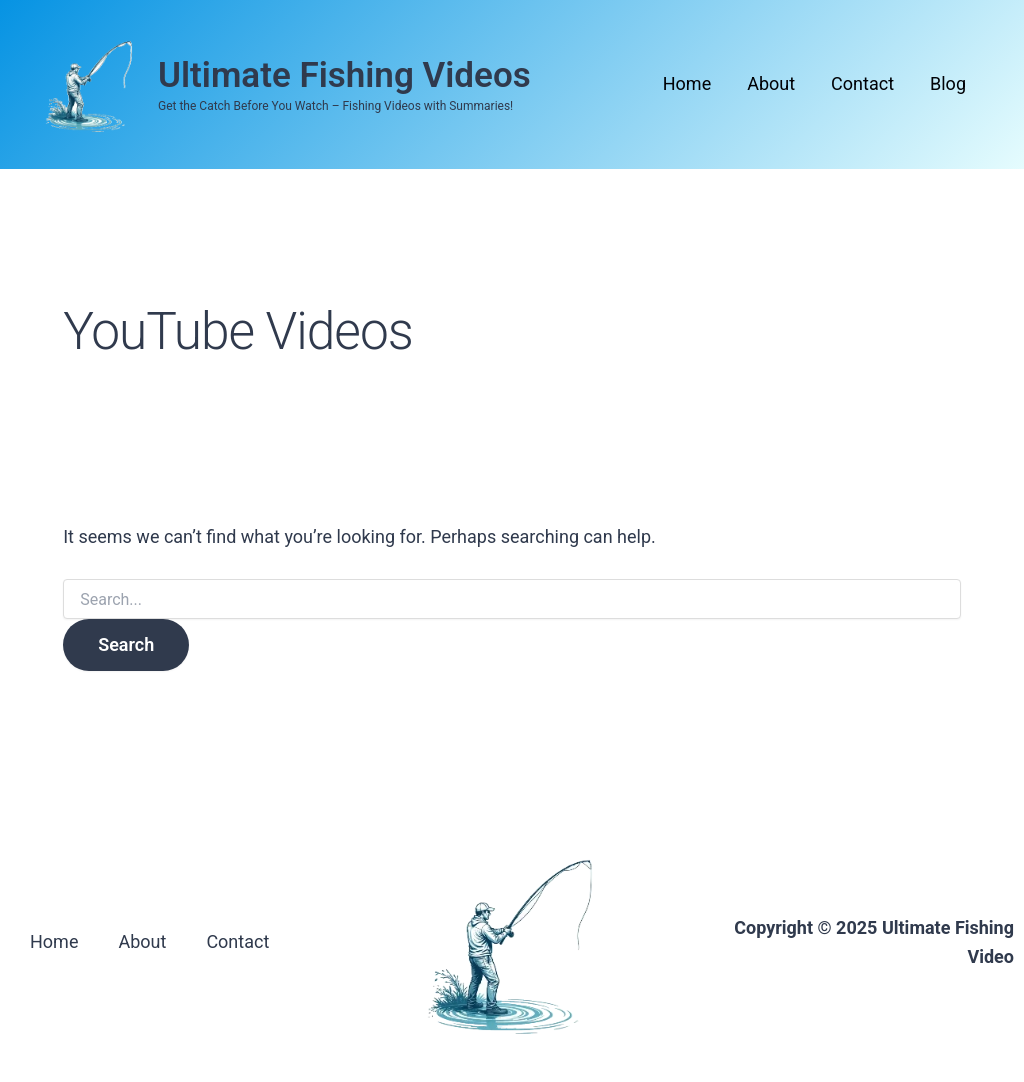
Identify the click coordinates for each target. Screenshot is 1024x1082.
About (771, 83)
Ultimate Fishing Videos (344, 75)
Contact (862, 83)
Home (687, 83)
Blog (948, 83)
